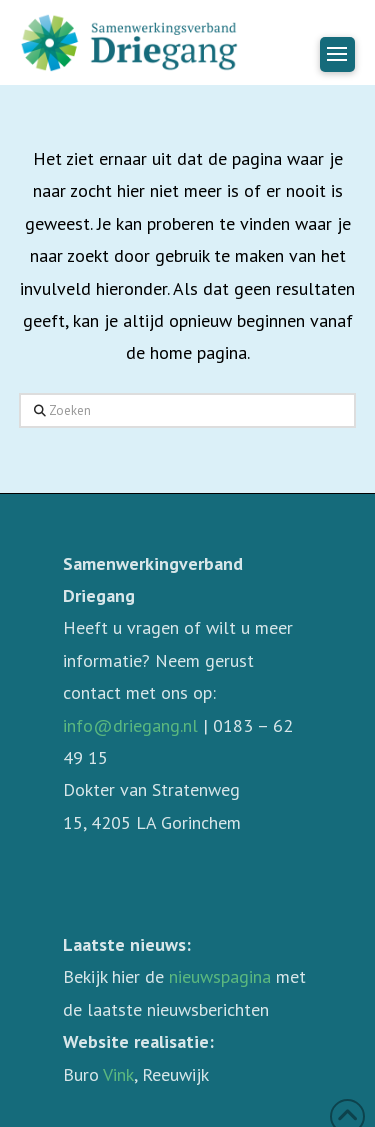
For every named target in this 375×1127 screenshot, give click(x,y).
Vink (118, 1074)
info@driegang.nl (130, 725)
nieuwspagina (220, 976)
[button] (337, 54)
